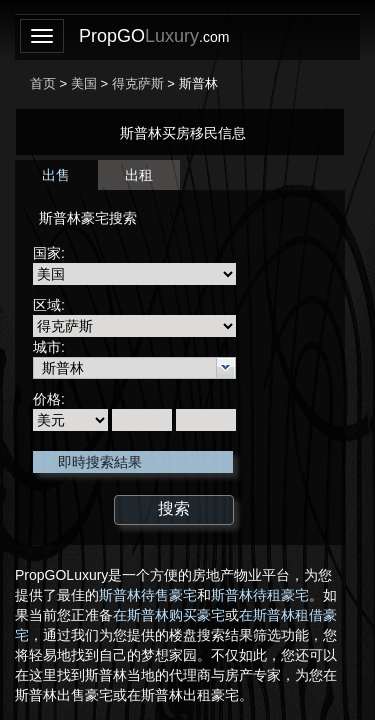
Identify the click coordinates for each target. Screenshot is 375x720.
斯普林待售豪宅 (148, 595)
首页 (43, 83)
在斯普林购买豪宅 (169, 615)
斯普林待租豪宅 (260, 595)
